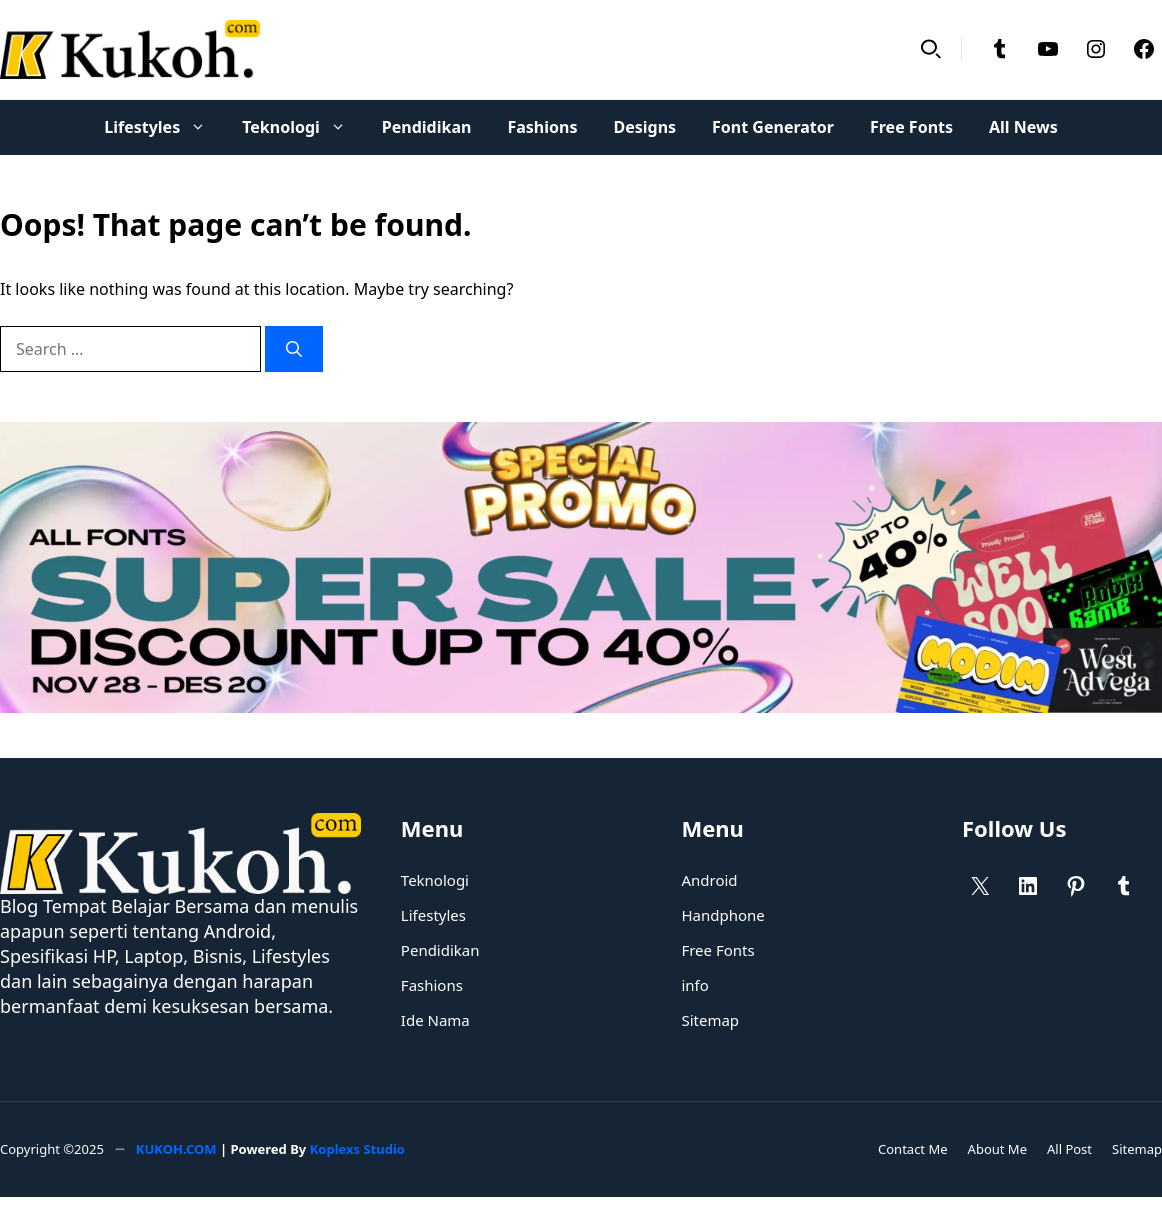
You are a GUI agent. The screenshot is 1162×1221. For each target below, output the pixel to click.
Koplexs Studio (357, 1149)
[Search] (294, 349)
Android (709, 880)
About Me (997, 1149)
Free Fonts (911, 127)
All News (1023, 127)
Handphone (722, 915)
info (694, 985)
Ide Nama (435, 1020)
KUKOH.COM (176, 1149)
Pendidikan (427, 127)
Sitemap (710, 1020)
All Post (1069, 1149)
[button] (931, 49)
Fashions (542, 127)
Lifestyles (164, 127)
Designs (644, 127)
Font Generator (773, 127)
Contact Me (913, 1149)
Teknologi (303, 127)
